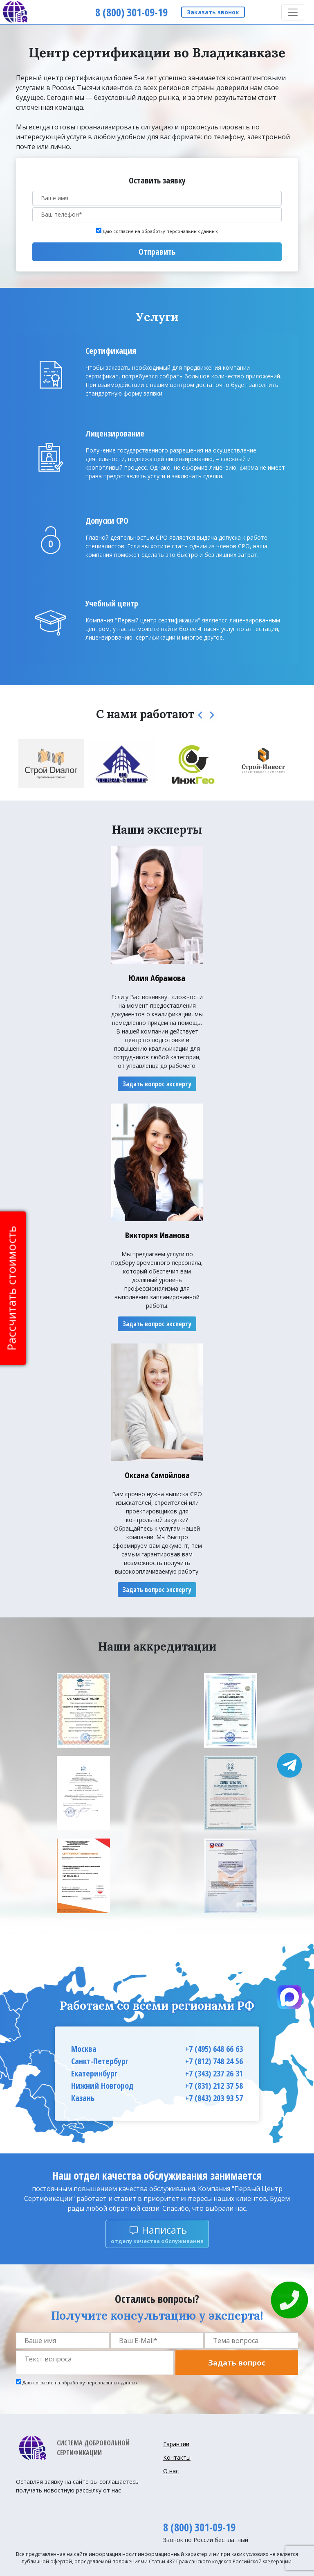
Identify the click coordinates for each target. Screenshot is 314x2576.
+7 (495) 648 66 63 (214, 2048)
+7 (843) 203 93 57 (214, 2097)
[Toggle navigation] (292, 12)
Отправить (157, 251)
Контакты (177, 2457)
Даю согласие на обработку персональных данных (160, 231)
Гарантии (176, 2444)
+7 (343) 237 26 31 (214, 2073)
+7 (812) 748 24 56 (214, 2061)
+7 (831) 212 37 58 (214, 2085)
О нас (171, 2471)
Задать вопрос (236, 2363)
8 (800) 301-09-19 (199, 2527)
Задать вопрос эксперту (157, 1083)
